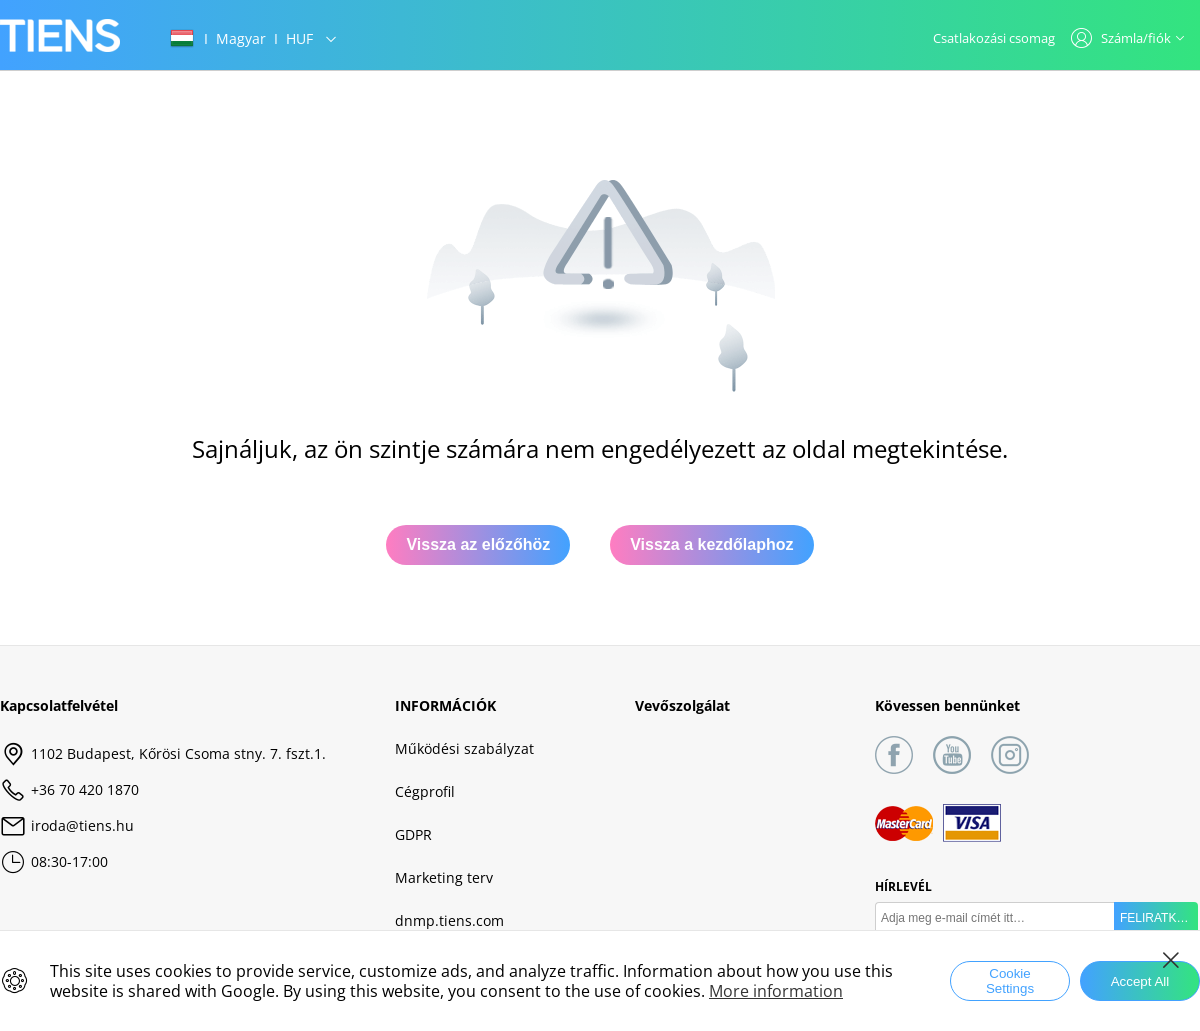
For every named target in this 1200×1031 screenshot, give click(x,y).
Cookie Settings (1010, 981)
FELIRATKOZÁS (1159, 918)
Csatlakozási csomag (994, 38)
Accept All (1140, 981)
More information (776, 991)
